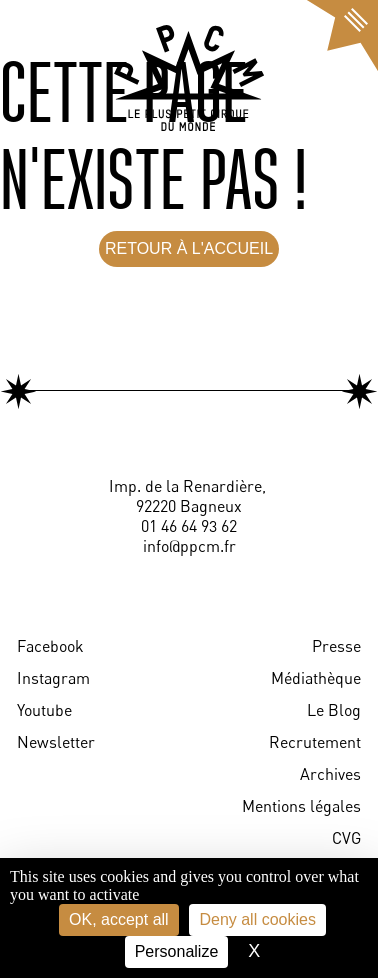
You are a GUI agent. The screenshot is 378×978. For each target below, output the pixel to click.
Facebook (50, 646)
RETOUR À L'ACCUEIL (189, 248)
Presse (336, 646)
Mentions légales (301, 806)
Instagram (53, 678)
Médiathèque (316, 678)
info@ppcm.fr (189, 546)
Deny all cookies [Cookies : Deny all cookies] (257, 919)
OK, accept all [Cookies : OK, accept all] (119, 919)
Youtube (44, 710)
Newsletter (56, 742)
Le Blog (334, 710)
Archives (330, 774)
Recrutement (315, 742)
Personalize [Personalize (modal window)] (177, 951)
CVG (346, 838)
